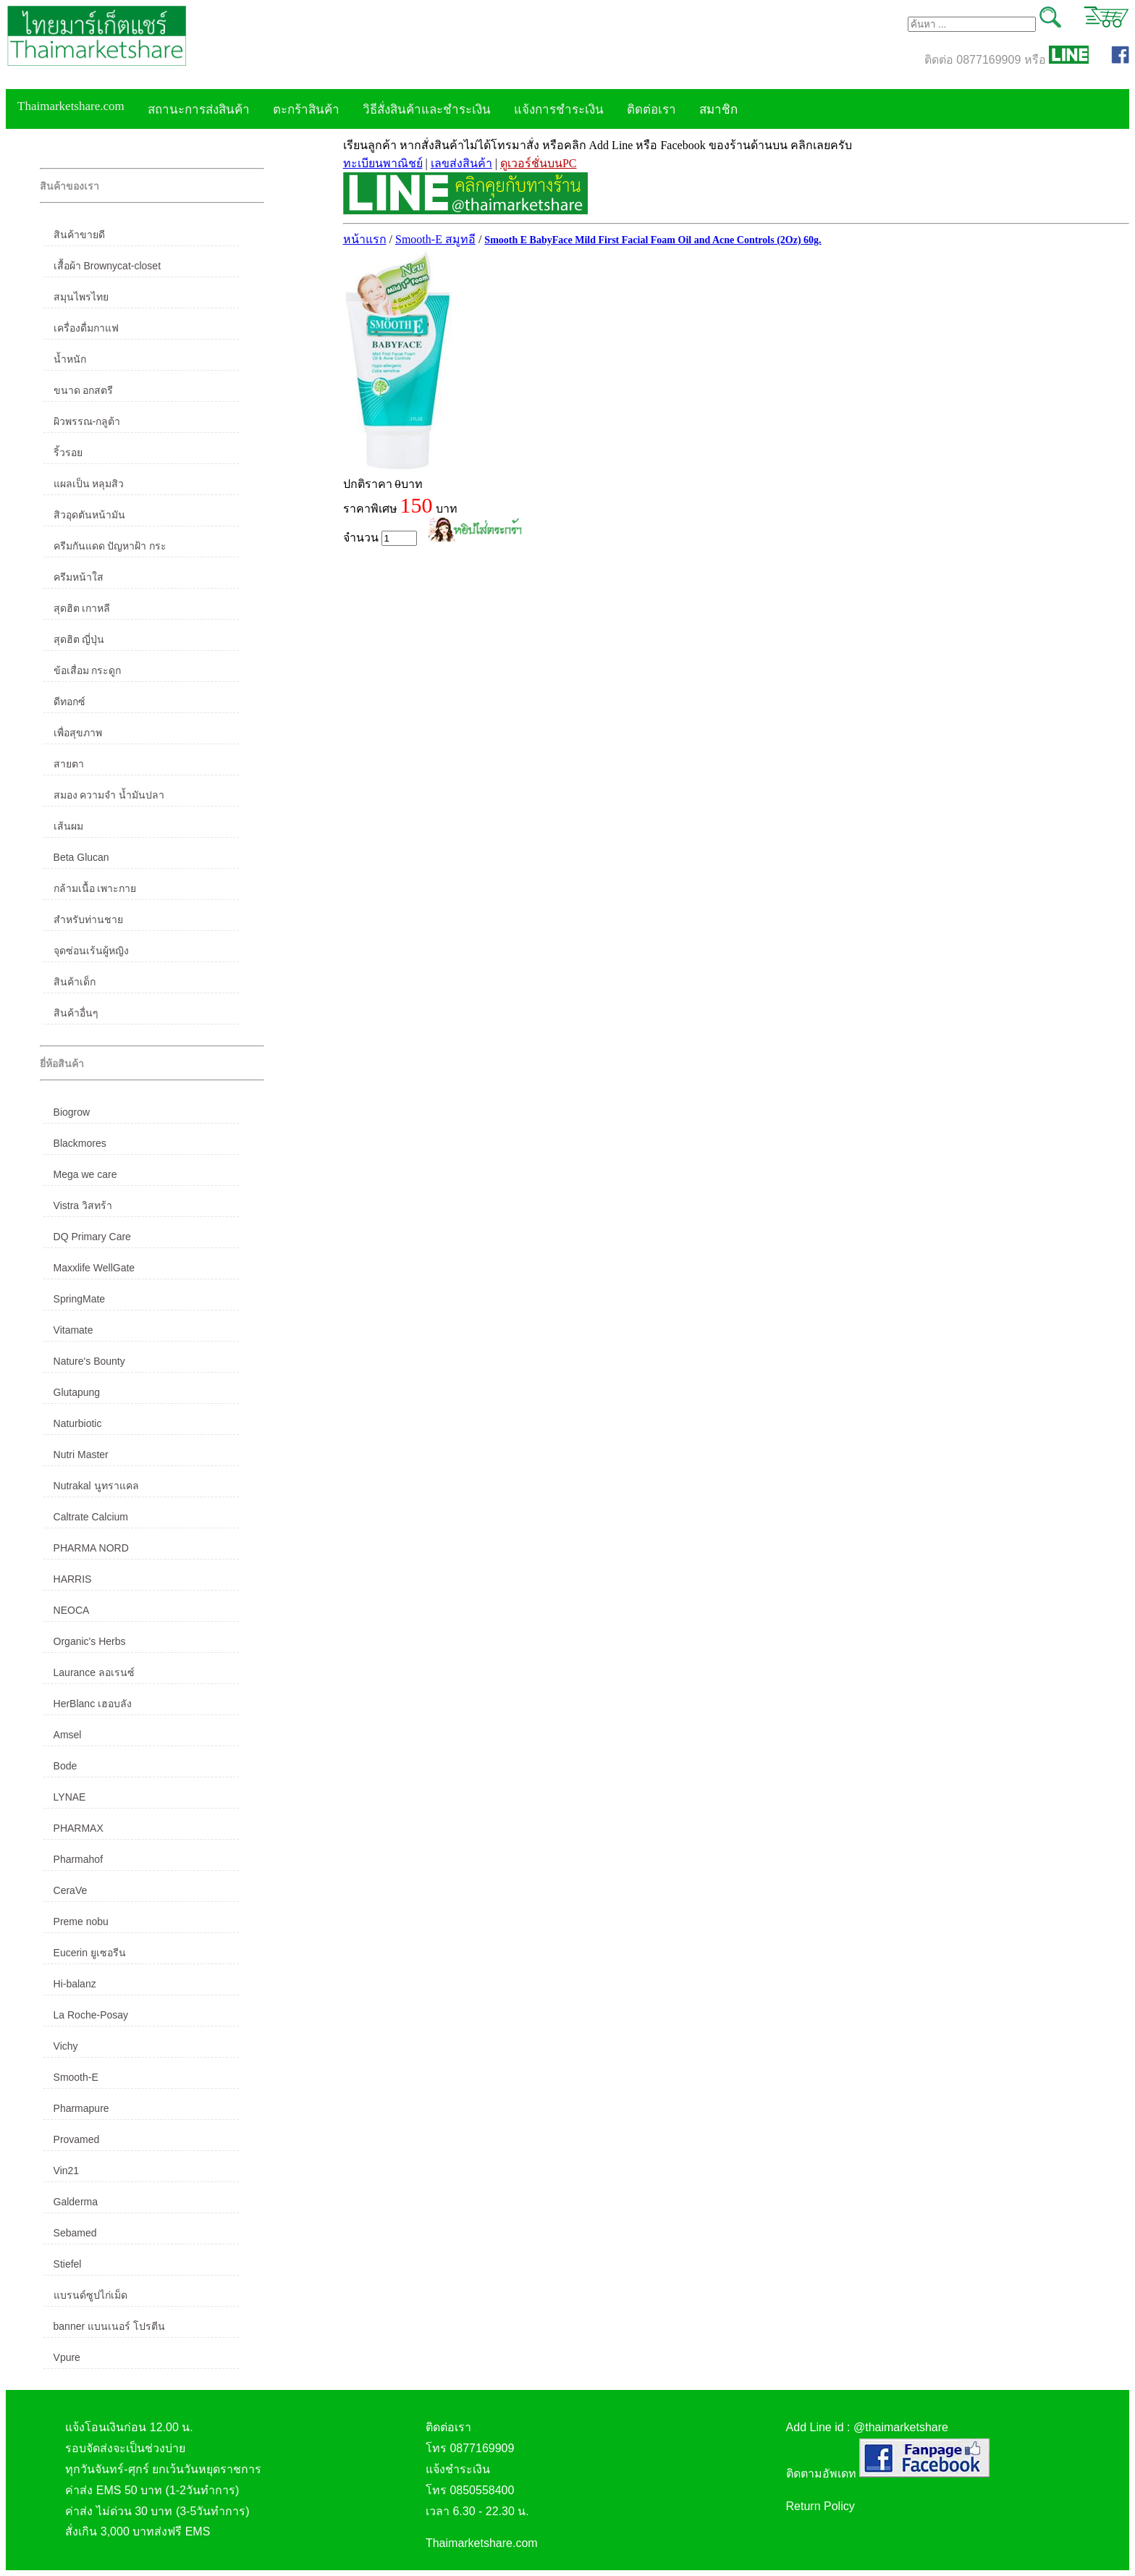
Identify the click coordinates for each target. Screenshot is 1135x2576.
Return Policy (820, 2506)
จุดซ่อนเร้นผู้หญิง (91, 950)
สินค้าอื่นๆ (76, 1013)
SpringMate (80, 1299)
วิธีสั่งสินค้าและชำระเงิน (427, 110)
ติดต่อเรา (651, 110)
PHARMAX (79, 1828)
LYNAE (70, 1797)
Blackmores (80, 1143)
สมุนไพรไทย (81, 297)
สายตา (69, 764)
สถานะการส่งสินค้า (199, 110)
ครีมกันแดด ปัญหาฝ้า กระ (110, 546)
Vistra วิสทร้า (83, 1205)
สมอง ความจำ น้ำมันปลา (109, 795)
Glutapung (77, 1392)
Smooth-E (76, 2077)
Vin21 (67, 2170)
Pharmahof (78, 1859)
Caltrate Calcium (91, 1517)
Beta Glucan (81, 857)
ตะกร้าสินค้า (306, 110)
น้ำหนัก (70, 359)
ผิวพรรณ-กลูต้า (87, 421)
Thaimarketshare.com (71, 106)
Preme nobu (81, 1921)
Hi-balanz (75, 1984)
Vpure (67, 2357)
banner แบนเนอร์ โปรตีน (109, 2326)
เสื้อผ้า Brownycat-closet (107, 266)
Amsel (68, 1735)
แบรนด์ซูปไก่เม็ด (90, 2295)
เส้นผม (68, 826)
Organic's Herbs (90, 1641)
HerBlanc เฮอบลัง (93, 1703)
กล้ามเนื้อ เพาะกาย (95, 888)
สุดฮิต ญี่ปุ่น (79, 639)
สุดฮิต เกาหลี (82, 608)
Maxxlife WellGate (94, 1268)
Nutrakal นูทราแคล (96, 1485)
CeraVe (71, 1890)
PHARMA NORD (91, 1548)
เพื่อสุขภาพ (78, 732)
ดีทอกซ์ (69, 701)
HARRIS (73, 1579)
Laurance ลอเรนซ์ (94, 1672)
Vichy (66, 2046)
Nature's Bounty (89, 1361)
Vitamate (73, 1330)
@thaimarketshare (900, 2427)
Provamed (77, 2139)
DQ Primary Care (92, 1236)
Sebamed (75, 2233)
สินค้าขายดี (79, 234)
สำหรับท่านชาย (88, 919)
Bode (65, 1766)
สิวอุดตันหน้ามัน (89, 515)
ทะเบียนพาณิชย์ (383, 163)
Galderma (76, 2201)
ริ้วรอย (68, 452)
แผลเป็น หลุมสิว (89, 483)
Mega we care (85, 1174)
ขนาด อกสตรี (84, 390)
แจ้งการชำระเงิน (559, 110)
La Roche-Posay (91, 2015)
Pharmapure (81, 2108)
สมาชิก (718, 110)
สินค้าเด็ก (75, 982)
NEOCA (72, 1610)
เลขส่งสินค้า (461, 163)
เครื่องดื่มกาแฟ (86, 328)
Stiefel (68, 2264)
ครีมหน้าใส (79, 577)
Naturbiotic (78, 1423)
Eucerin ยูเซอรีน (90, 1952)
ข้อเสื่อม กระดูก (88, 670)
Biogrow (72, 1112)
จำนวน (380, 538)
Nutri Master (81, 1454)
